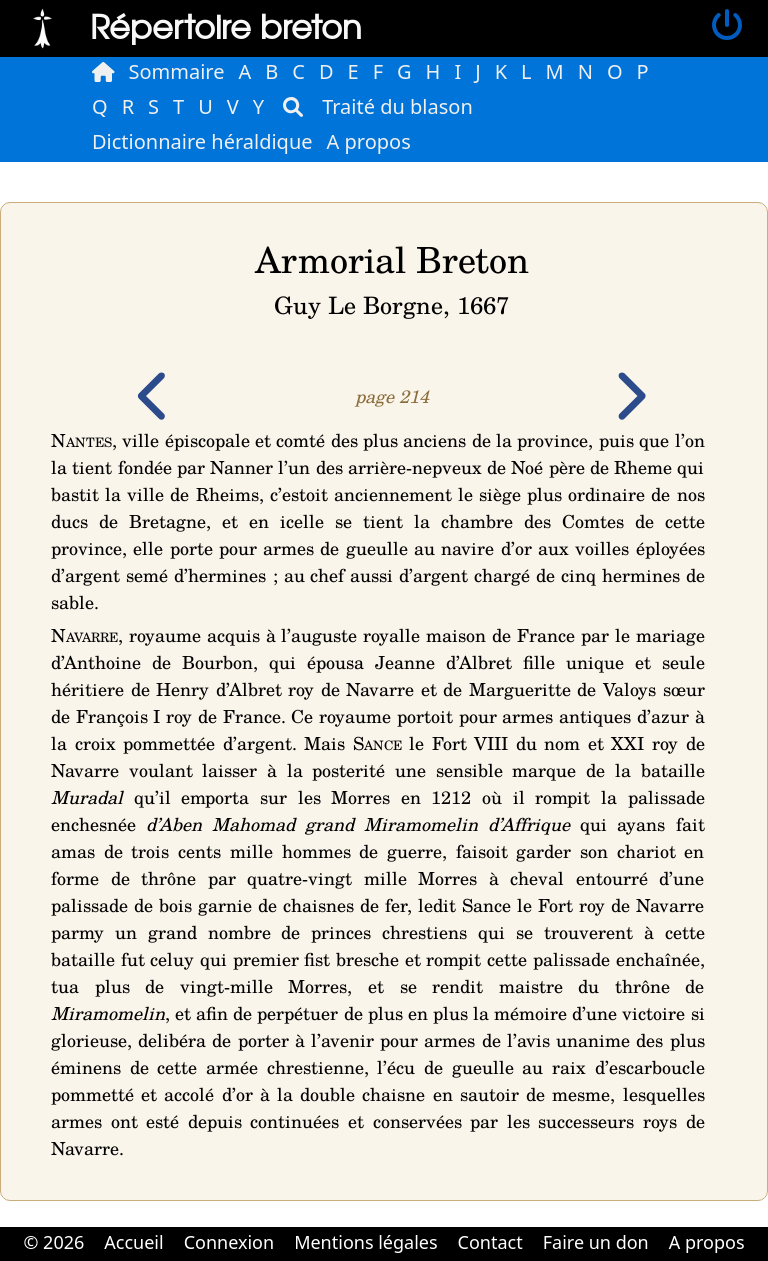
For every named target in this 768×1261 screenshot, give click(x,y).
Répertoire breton (226, 25)
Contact (490, 1242)
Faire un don (596, 1242)
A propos (369, 141)
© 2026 (53, 1242)
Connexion (229, 1242)
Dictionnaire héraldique (202, 141)
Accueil (133, 1242)
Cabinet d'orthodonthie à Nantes (370, 1259)
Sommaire (177, 71)
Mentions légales (365, 1242)
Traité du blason (397, 106)
